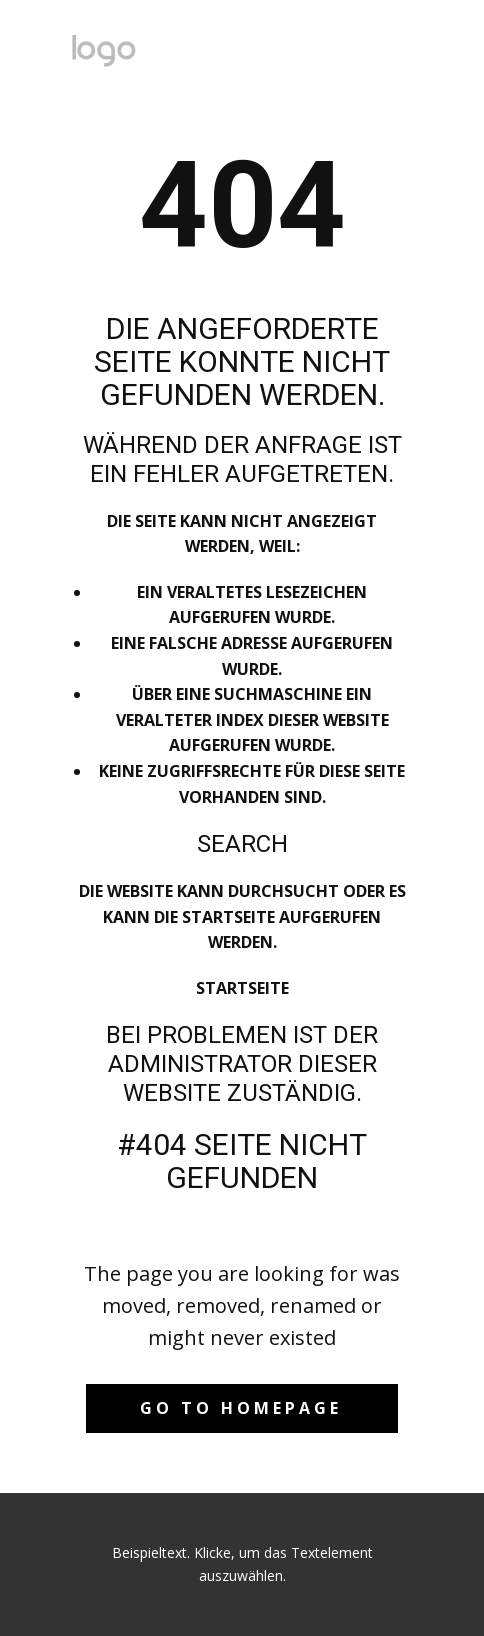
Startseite (242, 988)
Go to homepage (241, 1408)
